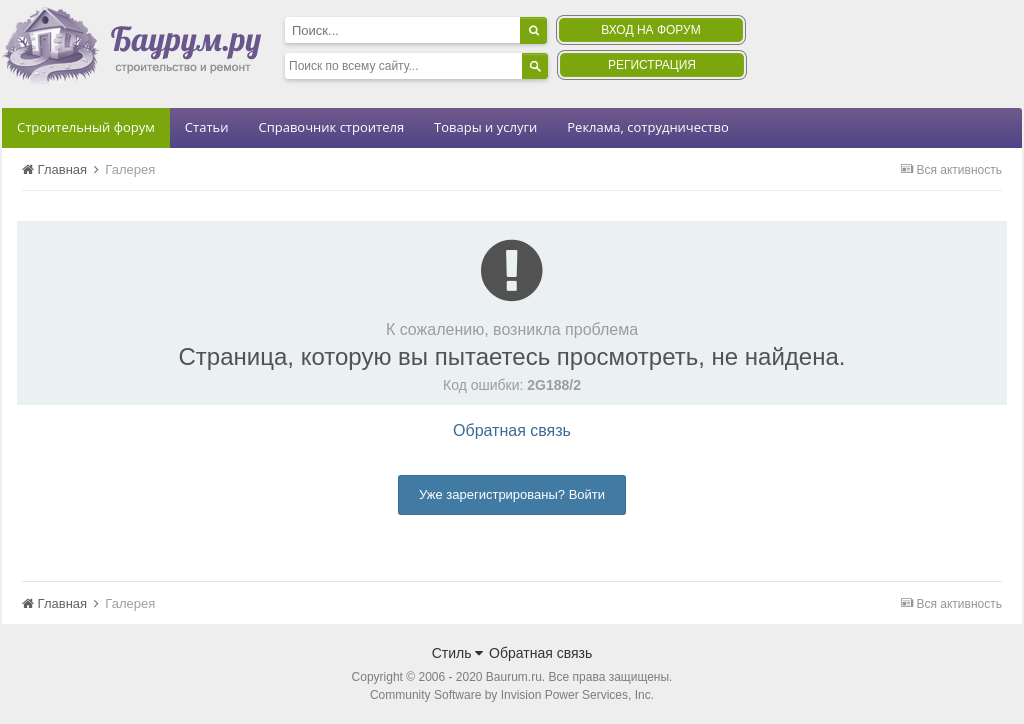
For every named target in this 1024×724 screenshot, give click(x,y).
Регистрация (652, 65)
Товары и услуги (485, 127)
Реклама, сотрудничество (647, 127)
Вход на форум (650, 30)
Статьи (207, 127)
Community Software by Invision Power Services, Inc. (512, 695)
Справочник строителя (331, 127)
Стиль (458, 653)
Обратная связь (512, 430)
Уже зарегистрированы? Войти (512, 494)
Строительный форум (86, 127)
